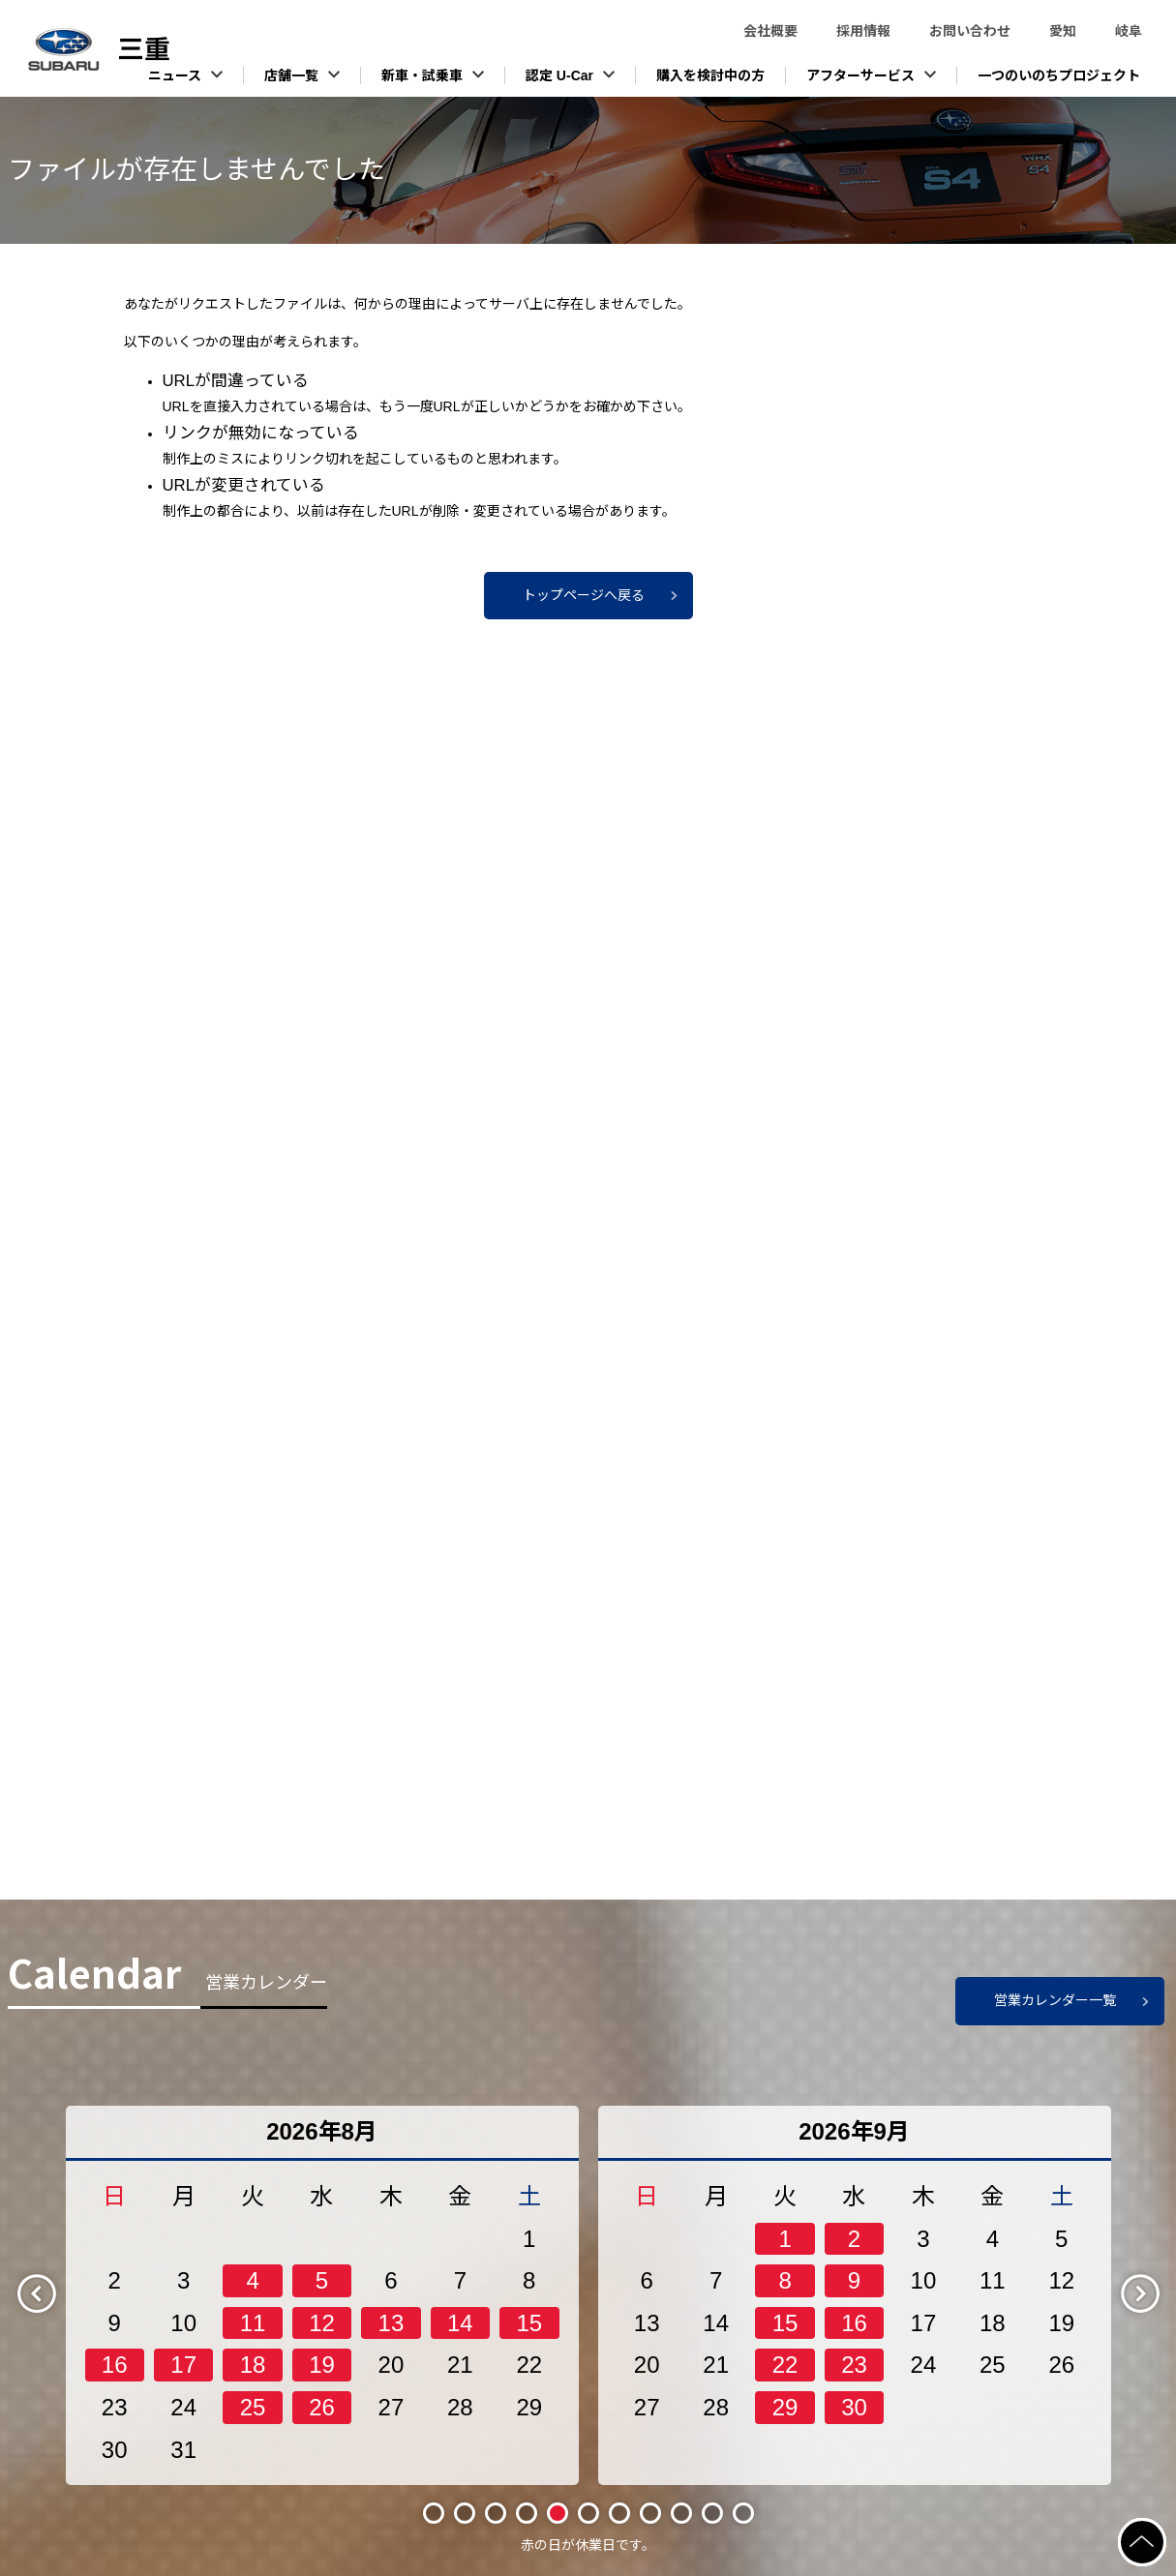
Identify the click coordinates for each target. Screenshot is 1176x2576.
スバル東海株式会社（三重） (145, 49)
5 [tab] (557, 2513)
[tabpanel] (322, 2295)
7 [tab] (619, 2513)
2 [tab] (464, 2513)
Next (1157, 2292)
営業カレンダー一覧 (1055, 2000)
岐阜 (1128, 31)
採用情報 (863, 31)
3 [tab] (495, 2513)
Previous (53, 2292)
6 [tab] (588, 2513)
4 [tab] (526, 2513)
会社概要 (770, 31)
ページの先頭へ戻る (1164, 2529)
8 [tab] (650, 2513)
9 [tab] (681, 2513)
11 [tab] (742, 2512)
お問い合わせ (969, 31)
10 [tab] (711, 2512)
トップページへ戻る (584, 595)
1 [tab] (433, 2513)
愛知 (1062, 31)
